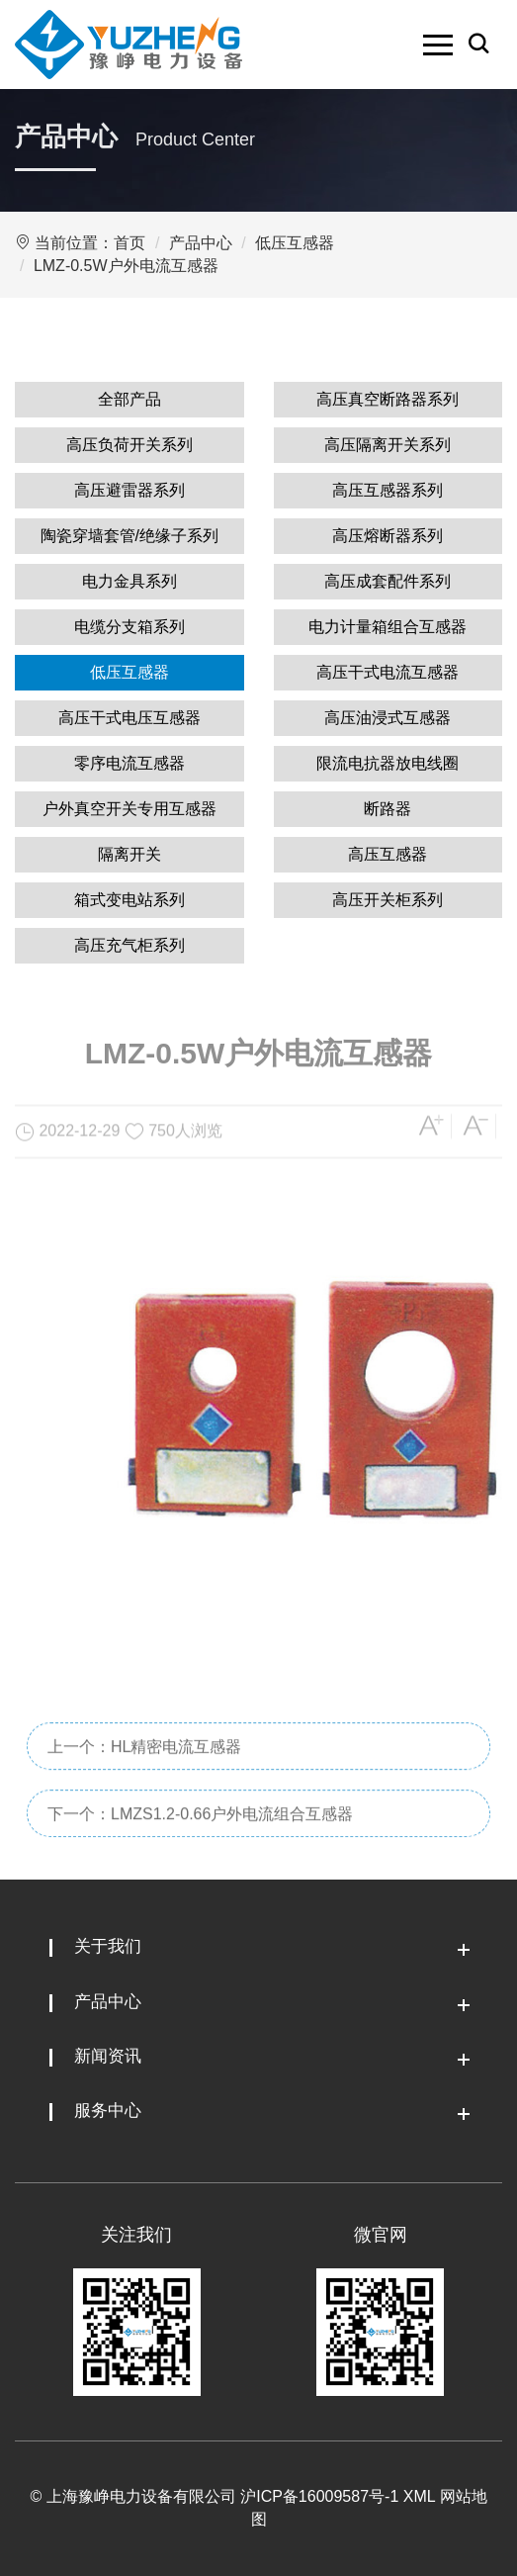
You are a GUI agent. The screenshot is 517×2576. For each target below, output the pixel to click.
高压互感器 (387, 854)
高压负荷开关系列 (129, 444)
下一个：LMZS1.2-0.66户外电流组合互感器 (200, 1857)
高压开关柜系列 (387, 899)
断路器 (387, 808)
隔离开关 (129, 854)
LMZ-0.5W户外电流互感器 (126, 265)
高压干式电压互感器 (129, 717)
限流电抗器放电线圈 (387, 763)
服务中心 (107, 2110)
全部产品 (129, 399)
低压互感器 (294, 242)
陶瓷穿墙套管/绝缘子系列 (129, 535)
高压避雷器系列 (129, 490)
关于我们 (107, 1946)
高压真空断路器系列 (387, 399)
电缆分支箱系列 (129, 626)
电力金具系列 (129, 581)
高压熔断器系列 (387, 535)
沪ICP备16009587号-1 (319, 2496)
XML (419, 2496)
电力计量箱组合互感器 (387, 626)
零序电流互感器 (129, 763)
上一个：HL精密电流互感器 (144, 1790)
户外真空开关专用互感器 (129, 808)
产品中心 (200, 242)
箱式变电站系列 (129, 899)
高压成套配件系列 (387, 581)
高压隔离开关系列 (387, 444)
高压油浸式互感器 (387, 717)
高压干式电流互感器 (387, 672)
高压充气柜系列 (129, 945)
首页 (129, 242)
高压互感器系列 (387, 490)
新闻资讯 (107, 2056)
